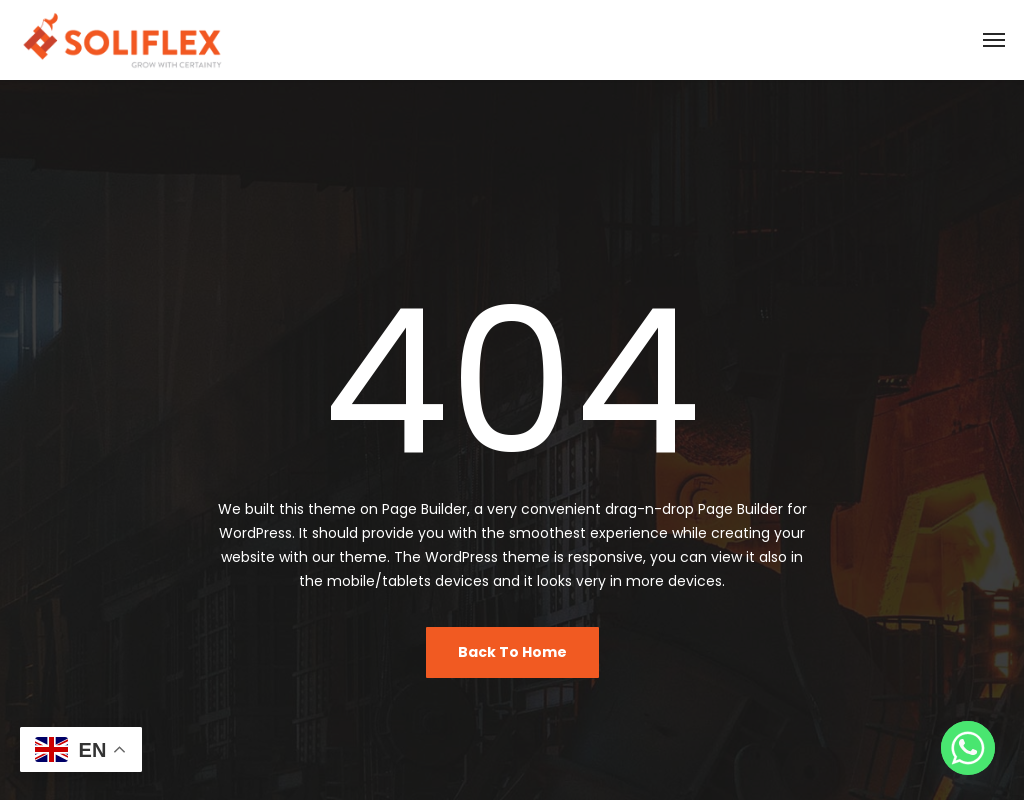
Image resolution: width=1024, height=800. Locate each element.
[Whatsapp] (968, 748)
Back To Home (512, 652)
